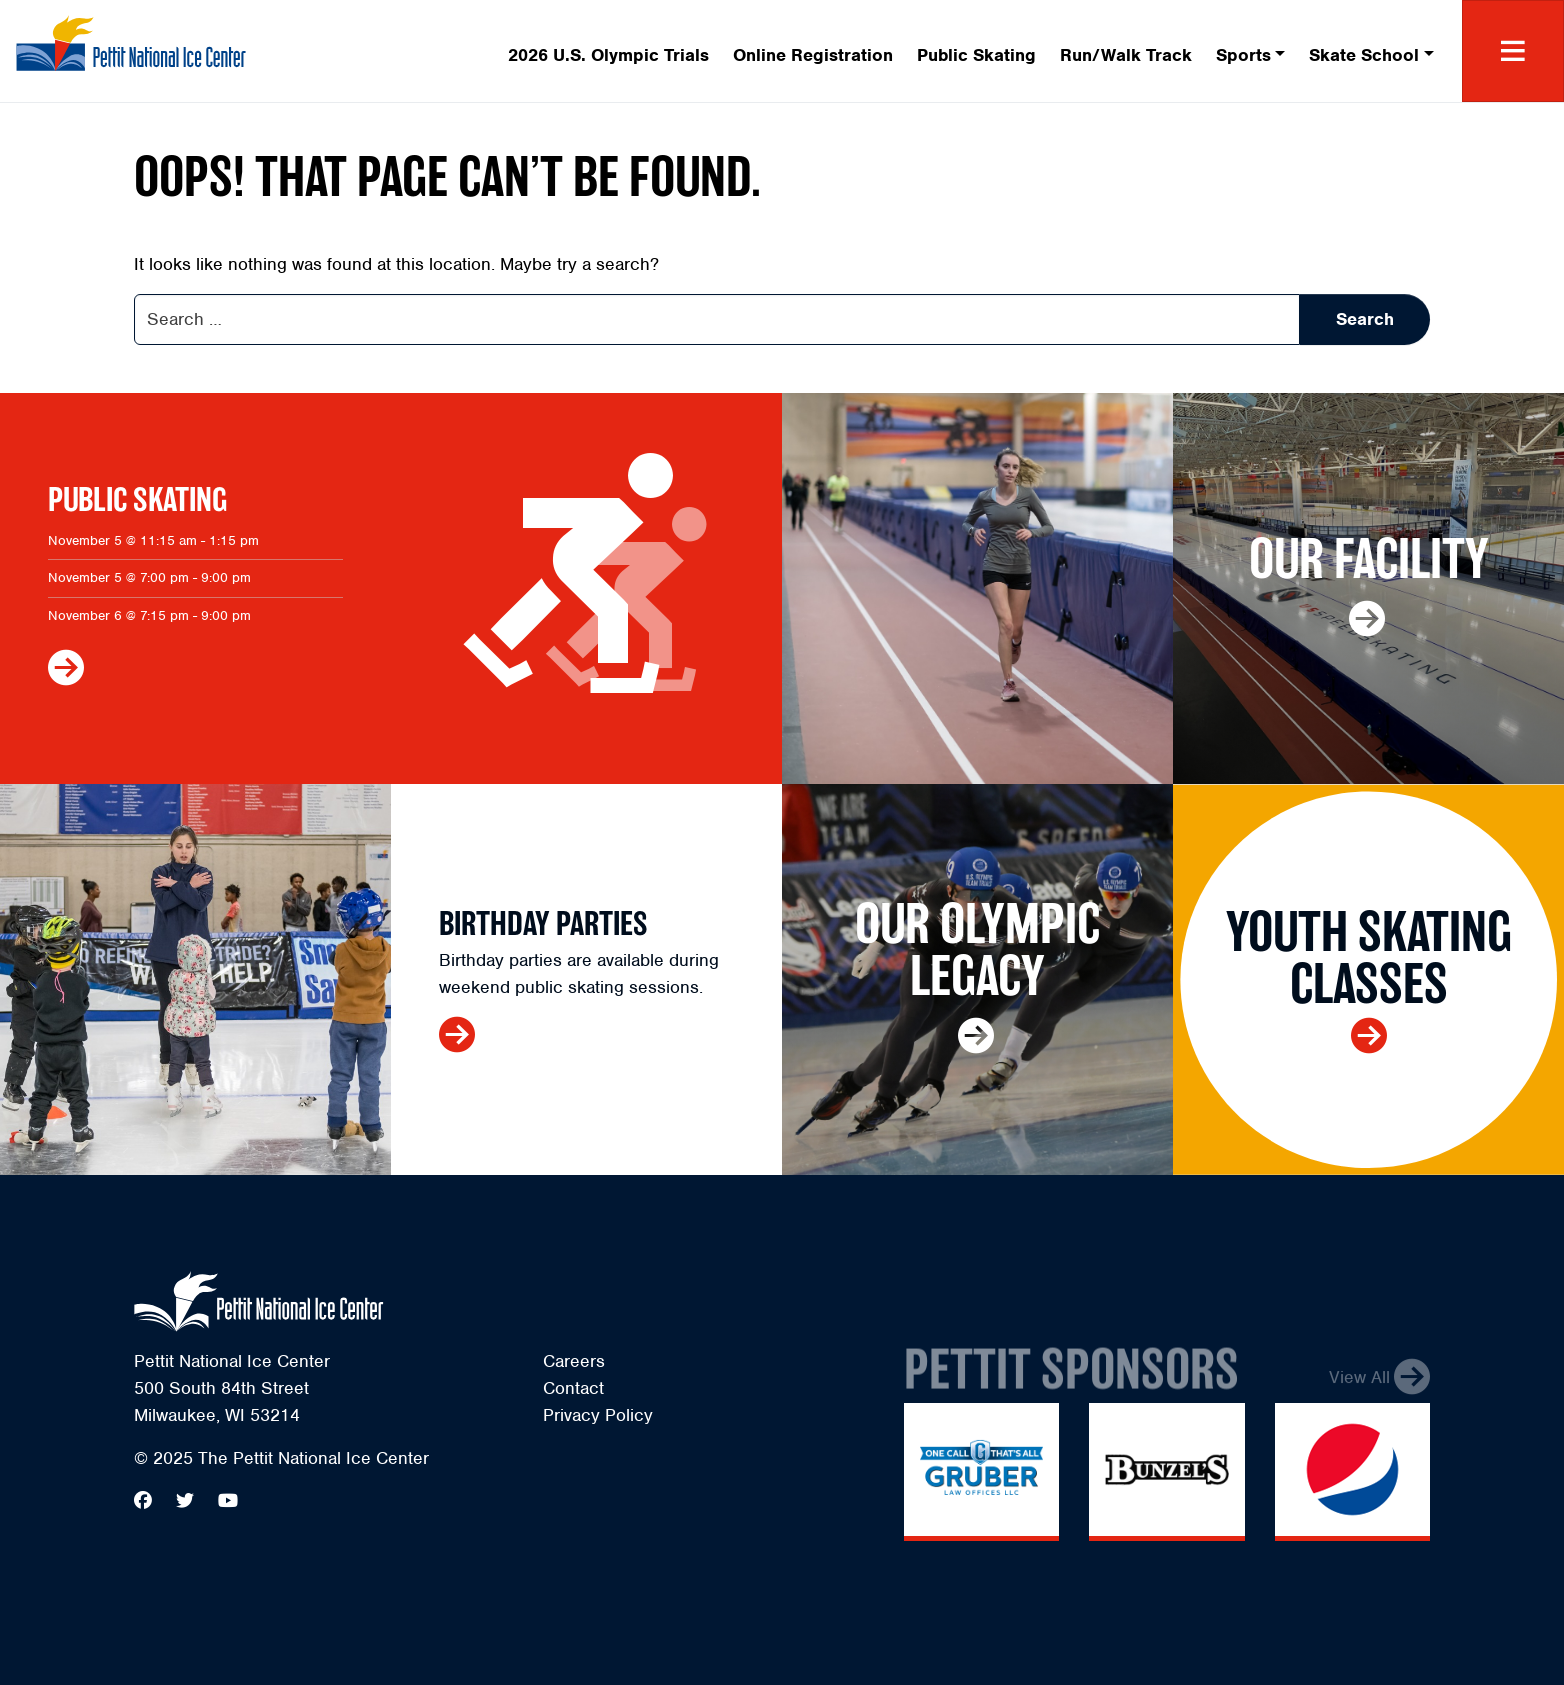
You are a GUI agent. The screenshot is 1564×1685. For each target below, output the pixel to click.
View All (1359, 1384)
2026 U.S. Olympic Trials (608, 55)
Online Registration (813, 55)
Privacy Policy (598, 1415)
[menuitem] (608, 51)
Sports (1243, 55)
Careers (574, 1361)
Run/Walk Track (1126, 55)
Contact (573, 1388)
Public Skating (976, 55)
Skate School (1364, 55)
